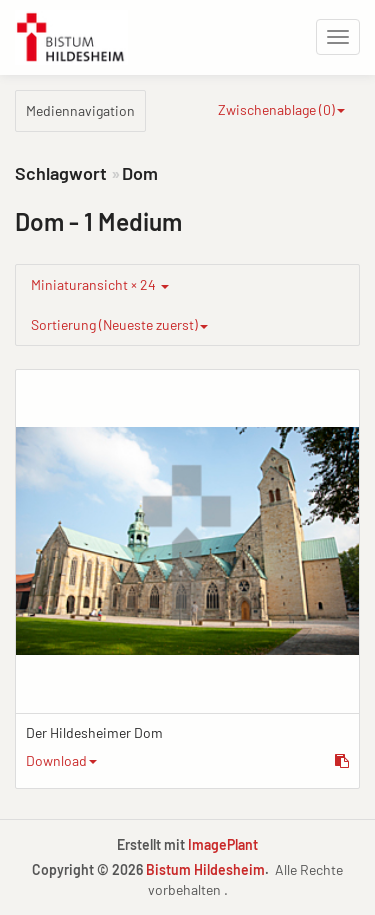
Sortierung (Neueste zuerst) (119, 324)
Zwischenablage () (281, 109)
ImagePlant (223, 844)
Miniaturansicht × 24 (100, 284)
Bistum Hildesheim (205, 869)
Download (61, 760)
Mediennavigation (80, 110)
